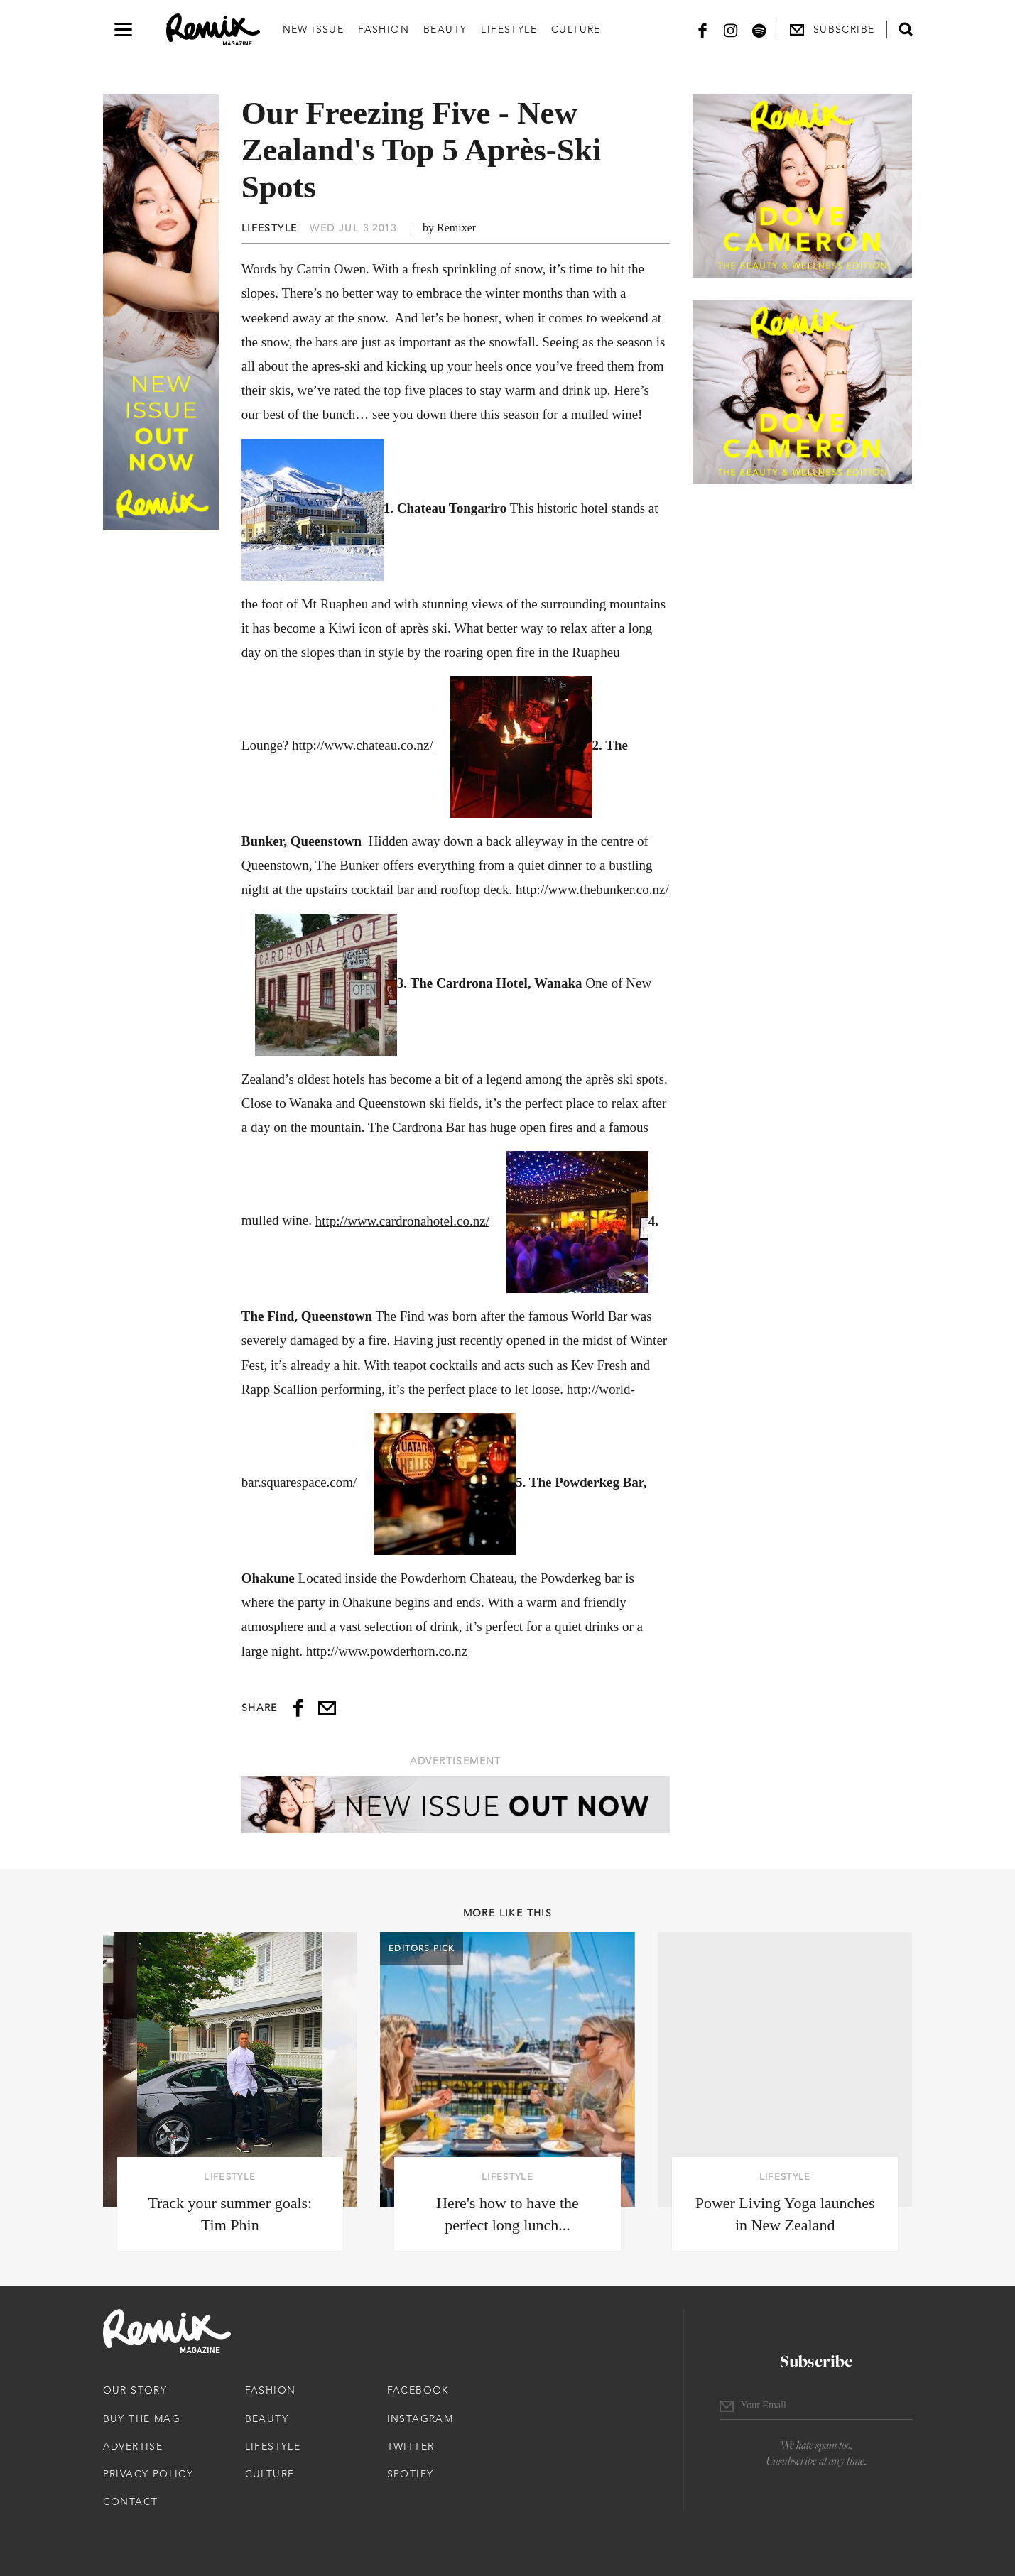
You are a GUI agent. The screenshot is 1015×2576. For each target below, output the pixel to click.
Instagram (420, 2418)
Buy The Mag (141, 2418)
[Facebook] (702, 29)
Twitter (411, 2446)
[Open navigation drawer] (123, 29)
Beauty (445, 29)
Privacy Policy (148, 2473)
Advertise (133, 2446)
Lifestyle (509, 29)
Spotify (410, 2473)
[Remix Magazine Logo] (213, 29)
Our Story (135, 2390)
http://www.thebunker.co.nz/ (592, 889)
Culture (576, 29)
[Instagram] (731, 29)
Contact (130, 2501)
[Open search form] (906, 29)
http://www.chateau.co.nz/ (362, 745)
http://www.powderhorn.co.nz (386, 1651)
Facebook (418, 2390)
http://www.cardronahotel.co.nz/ (402, 1220)
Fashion (383, 29)
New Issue (313, 29)
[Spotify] (759, 29)
